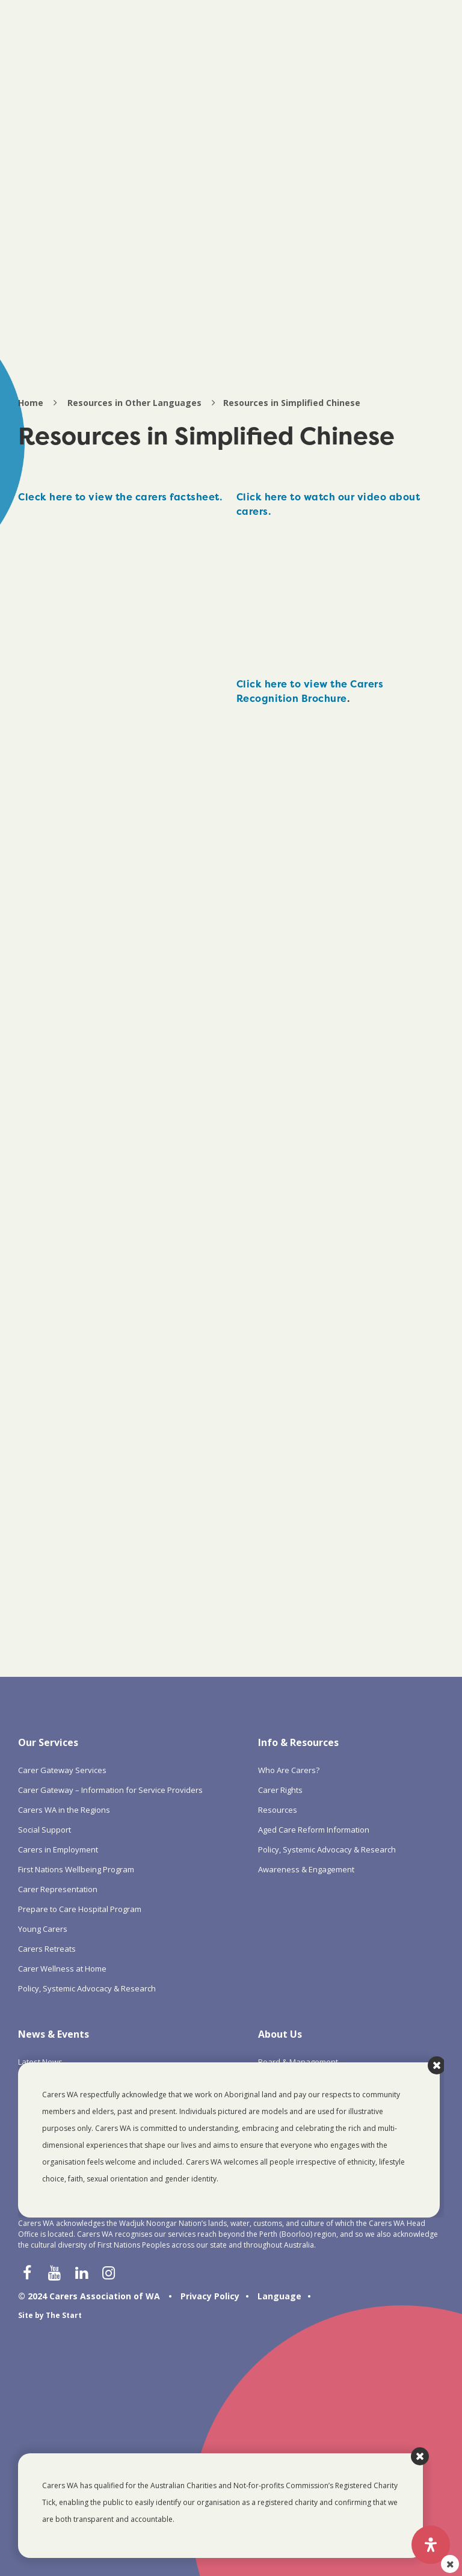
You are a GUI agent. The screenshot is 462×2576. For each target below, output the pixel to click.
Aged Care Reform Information (313, 1829)
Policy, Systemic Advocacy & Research (87, 1988)
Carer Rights (280, 1789)
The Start (64, 2315)
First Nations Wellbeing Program (76, 1869)
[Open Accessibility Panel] (430, 2544)
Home (30, 402)
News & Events (53, 2034)
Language (279, 2296)
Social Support (44, 1829)
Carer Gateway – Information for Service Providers (110, 1789)
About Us (280, 2034)
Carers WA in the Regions (64, 1809)
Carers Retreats (47, 1948)
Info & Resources (298, 1742)
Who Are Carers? (288, 1770)
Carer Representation (57, 1889)
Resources (277, 1809)
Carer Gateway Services (62, 1770)
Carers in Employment (58, 1849)
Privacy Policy (209, 2296)
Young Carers (42, 1928)
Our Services (48, 1742)
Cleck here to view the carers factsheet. (120, 496)
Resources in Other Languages (134, 402)
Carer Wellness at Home (62, 1968)
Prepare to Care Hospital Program (79, 1909)
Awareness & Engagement (306, 1869)
